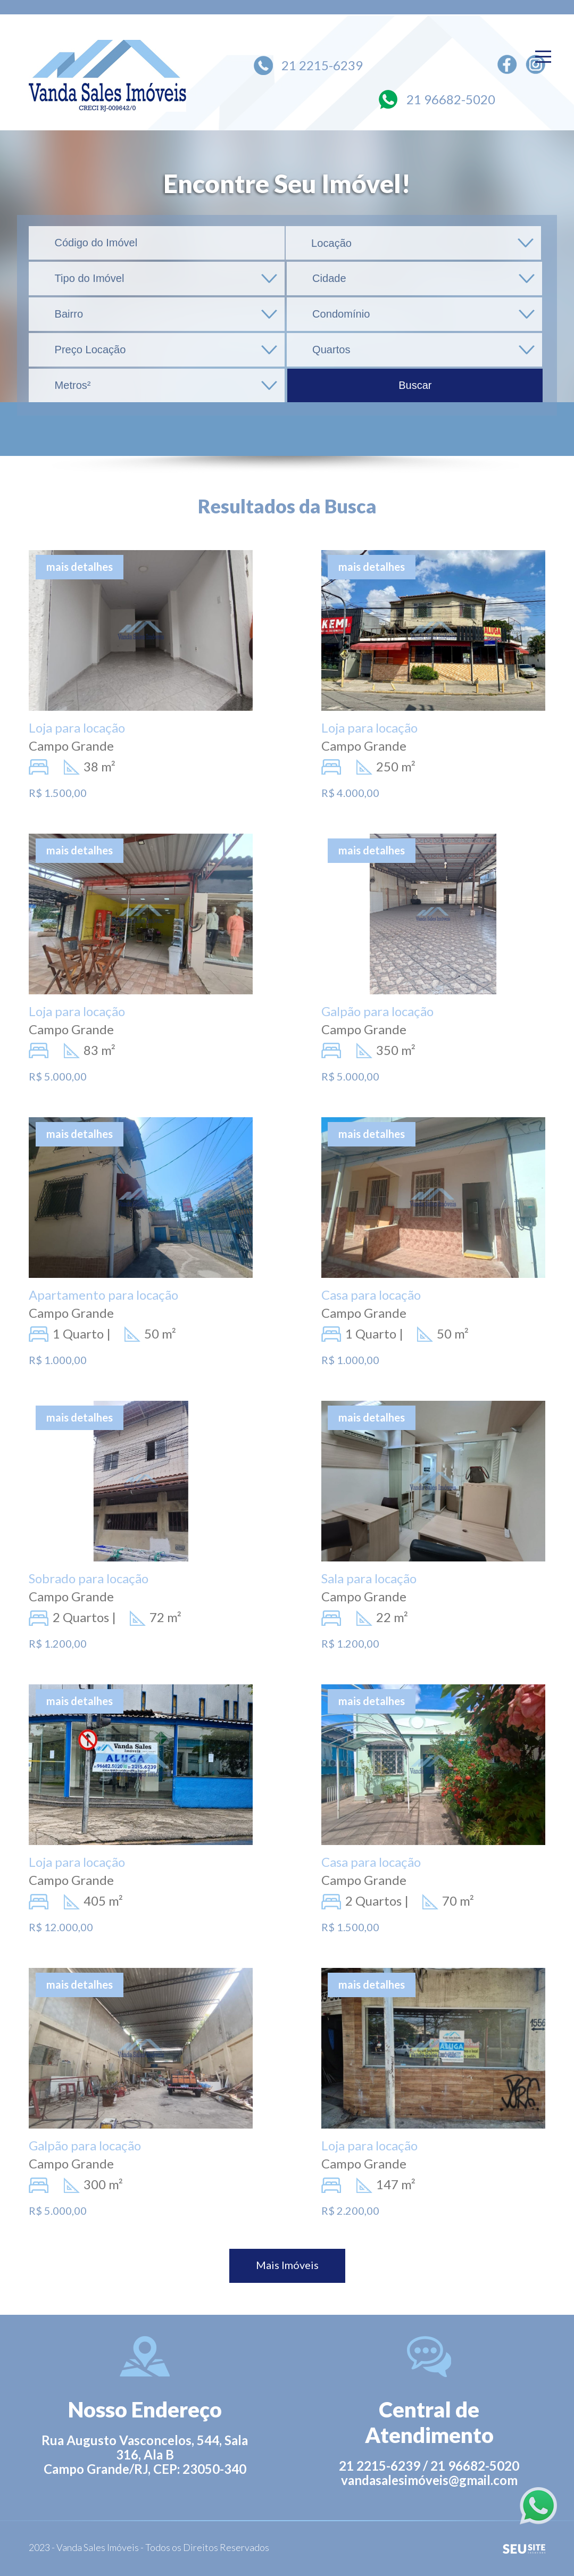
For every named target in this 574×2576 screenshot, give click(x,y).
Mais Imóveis (287, 2264)
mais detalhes (79, 566)
